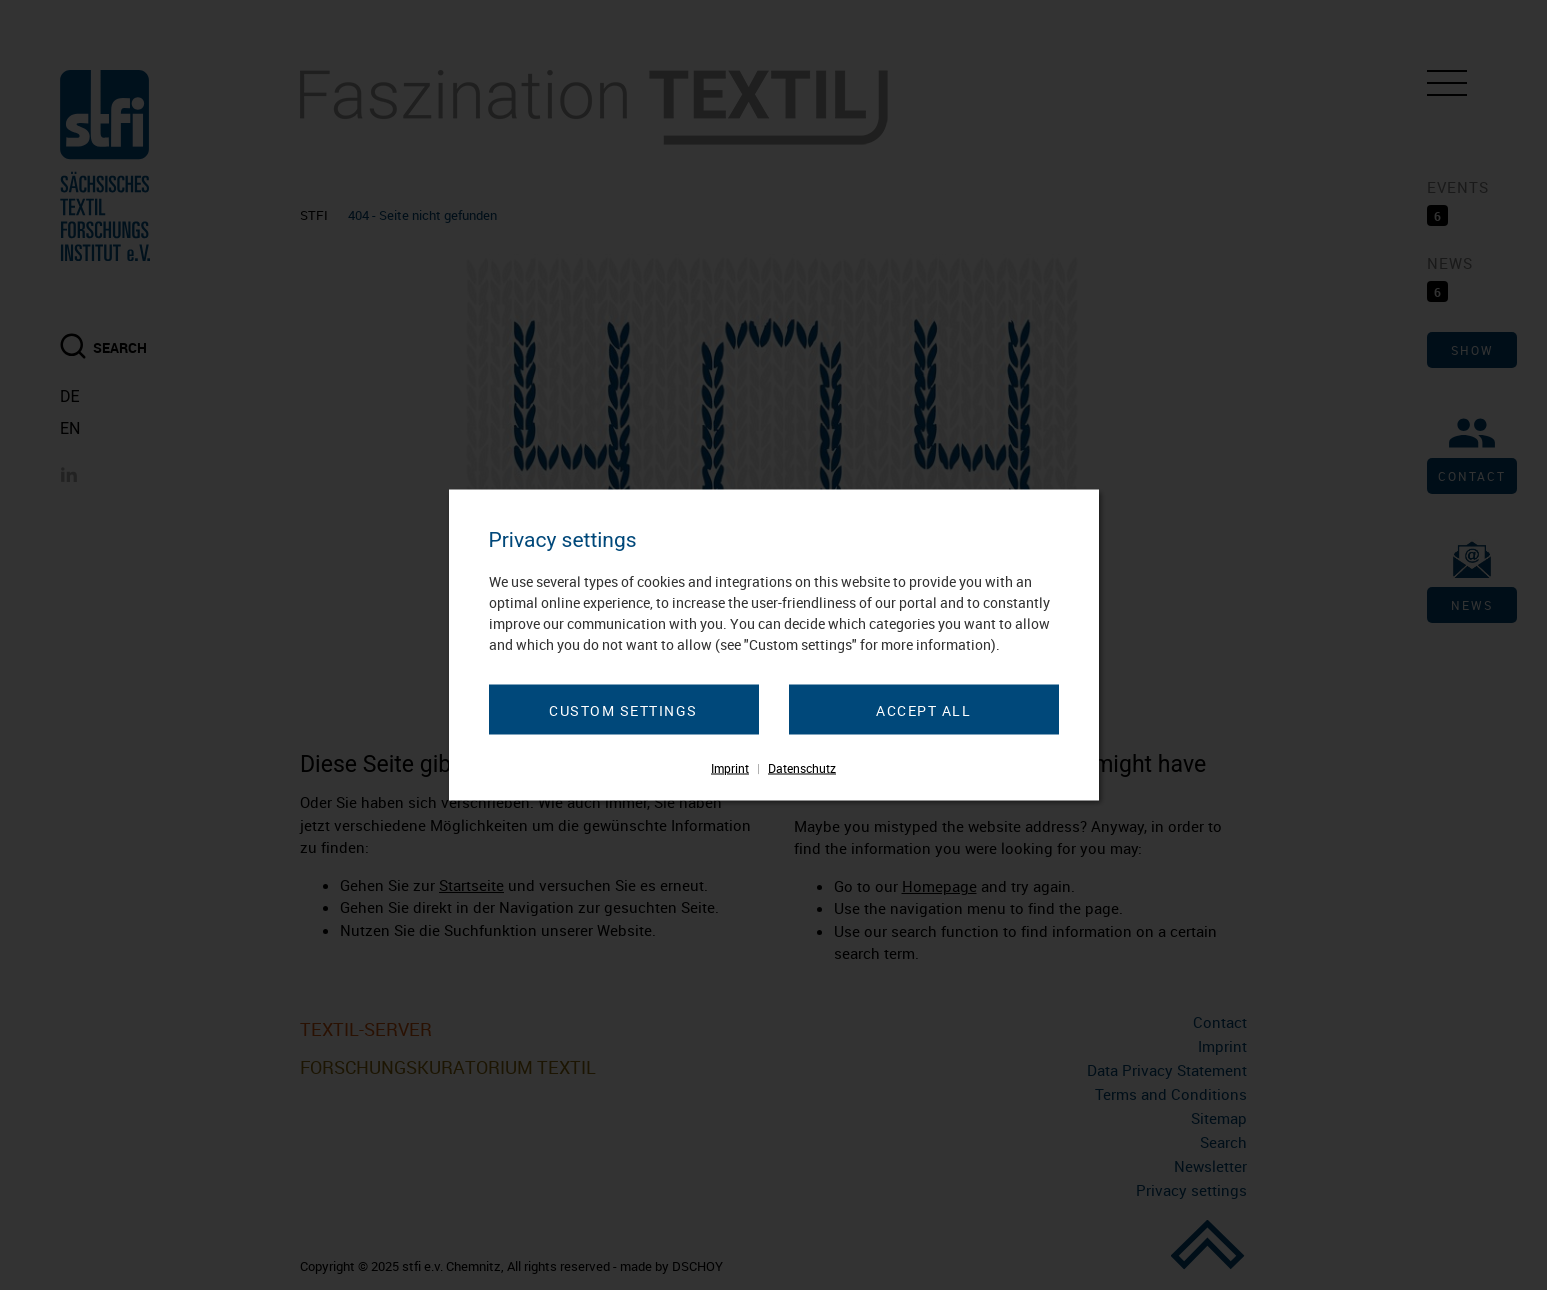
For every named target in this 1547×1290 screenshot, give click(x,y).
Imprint (730, 768)
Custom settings (623, 710)
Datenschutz (802, 768)
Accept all (923, 710)
